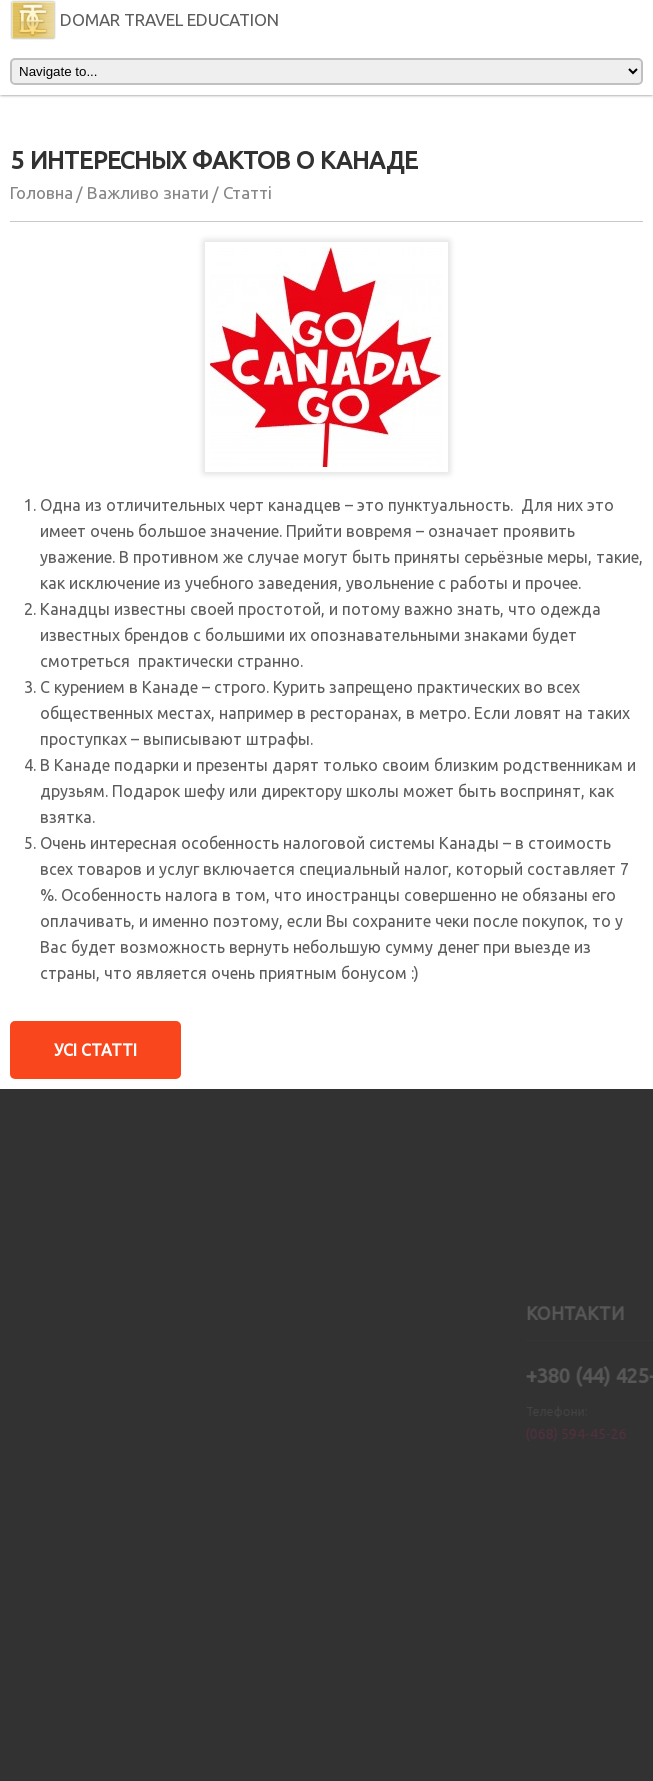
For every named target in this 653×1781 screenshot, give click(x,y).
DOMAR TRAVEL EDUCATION (144, 19)
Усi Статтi (95, 1050)
